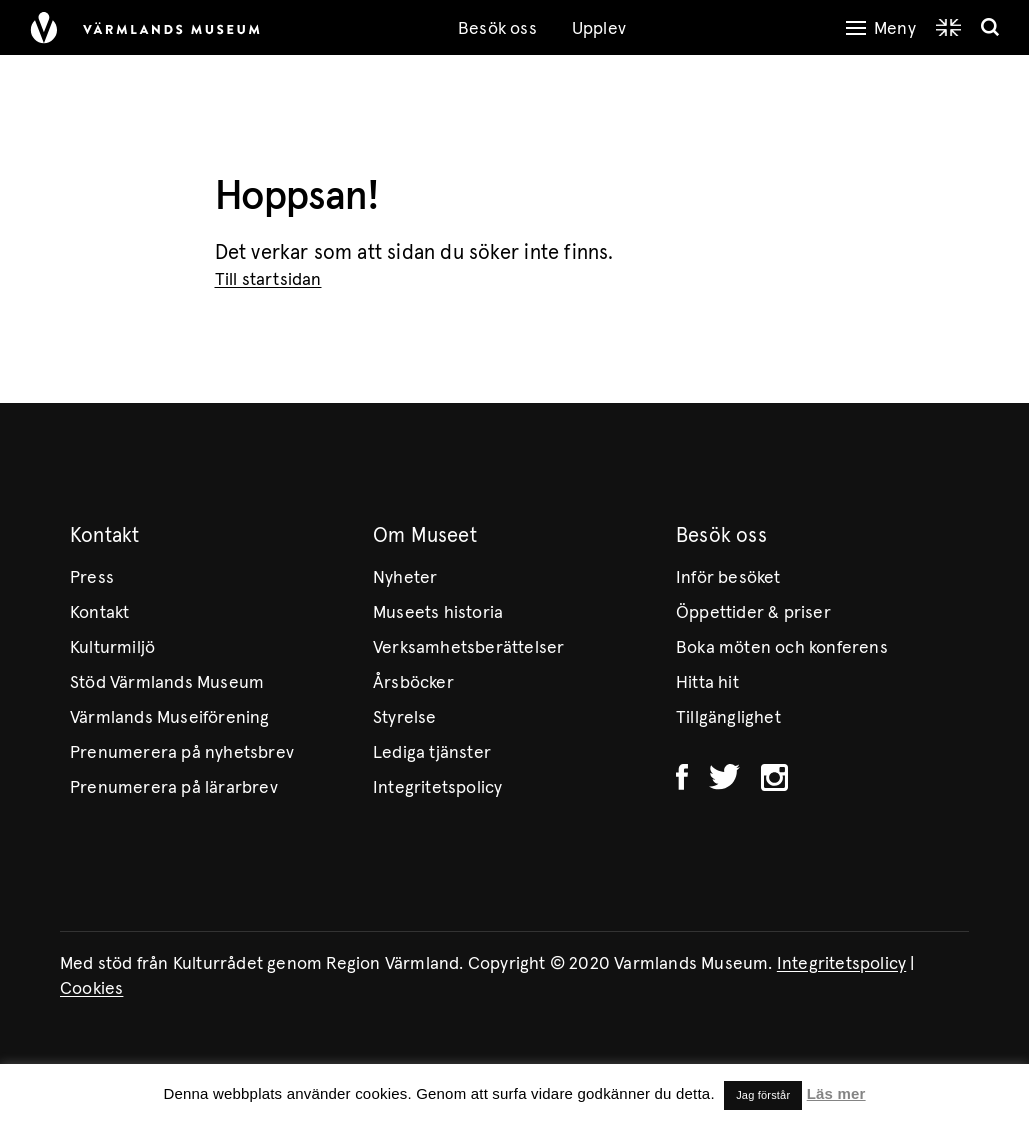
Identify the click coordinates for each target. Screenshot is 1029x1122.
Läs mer (836, 1093)
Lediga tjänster (432, 753)
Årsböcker (413, 683)
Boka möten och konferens (782, 648)
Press (92, 578)
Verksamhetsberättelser (468, 648)
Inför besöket (728, 578)
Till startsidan (268, 280)
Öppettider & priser (753, 613)
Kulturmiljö (112, 648)
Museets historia (438, 613)
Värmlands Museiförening (170, 718)
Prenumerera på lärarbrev (174, 788)
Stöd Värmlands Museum (167, 683)
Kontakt (99, 613)
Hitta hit (707, 683)
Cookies (91, 989)
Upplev (599, 29)
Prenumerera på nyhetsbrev (182, 753)
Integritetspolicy (437, 788)
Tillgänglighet (728, 718)
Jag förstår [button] (763, 1095)
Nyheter (405, 578)
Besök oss (497, 29)
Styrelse (405, 718)
